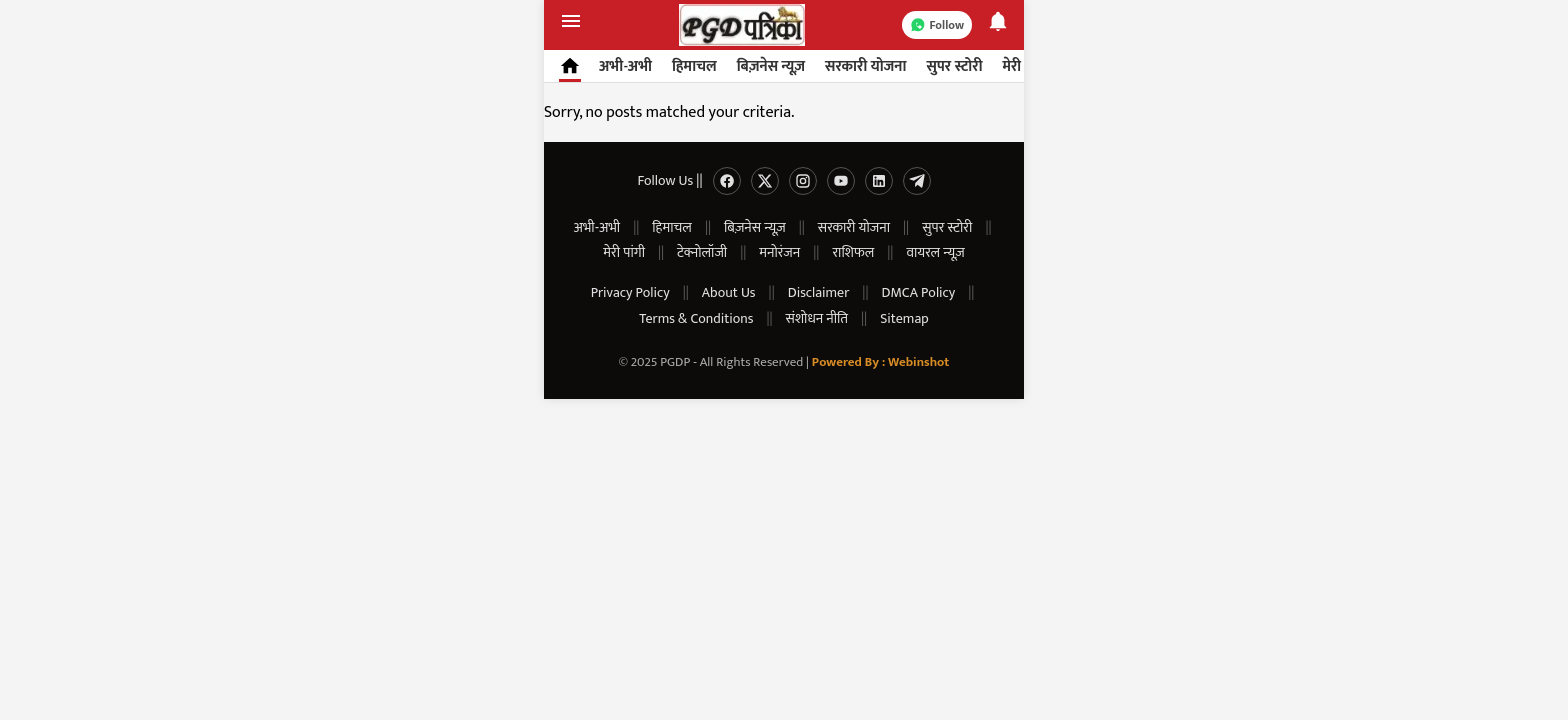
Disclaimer (819, 292)
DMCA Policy (919, 292)
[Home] (566, 66)
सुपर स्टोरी (954, 66)
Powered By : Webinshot (880, 362)
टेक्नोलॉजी (702, 252)
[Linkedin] (879, 181)
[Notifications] (998, 25)
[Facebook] (727, 181)
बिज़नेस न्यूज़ (771, 66)
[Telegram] (917, 181)
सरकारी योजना (865, 66)
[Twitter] (765, 181)
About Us (729, 292)
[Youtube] (841, 181)
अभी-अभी (625, 66)
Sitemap (904, 318)
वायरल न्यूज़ (935, 252)
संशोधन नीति (817, 318)
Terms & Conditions (696, 318)
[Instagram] (803, 181)
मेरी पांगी (624, 252)
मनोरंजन (779, 252)
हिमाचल (694, 66)
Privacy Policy (630, 292)
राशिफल (853, 252)
